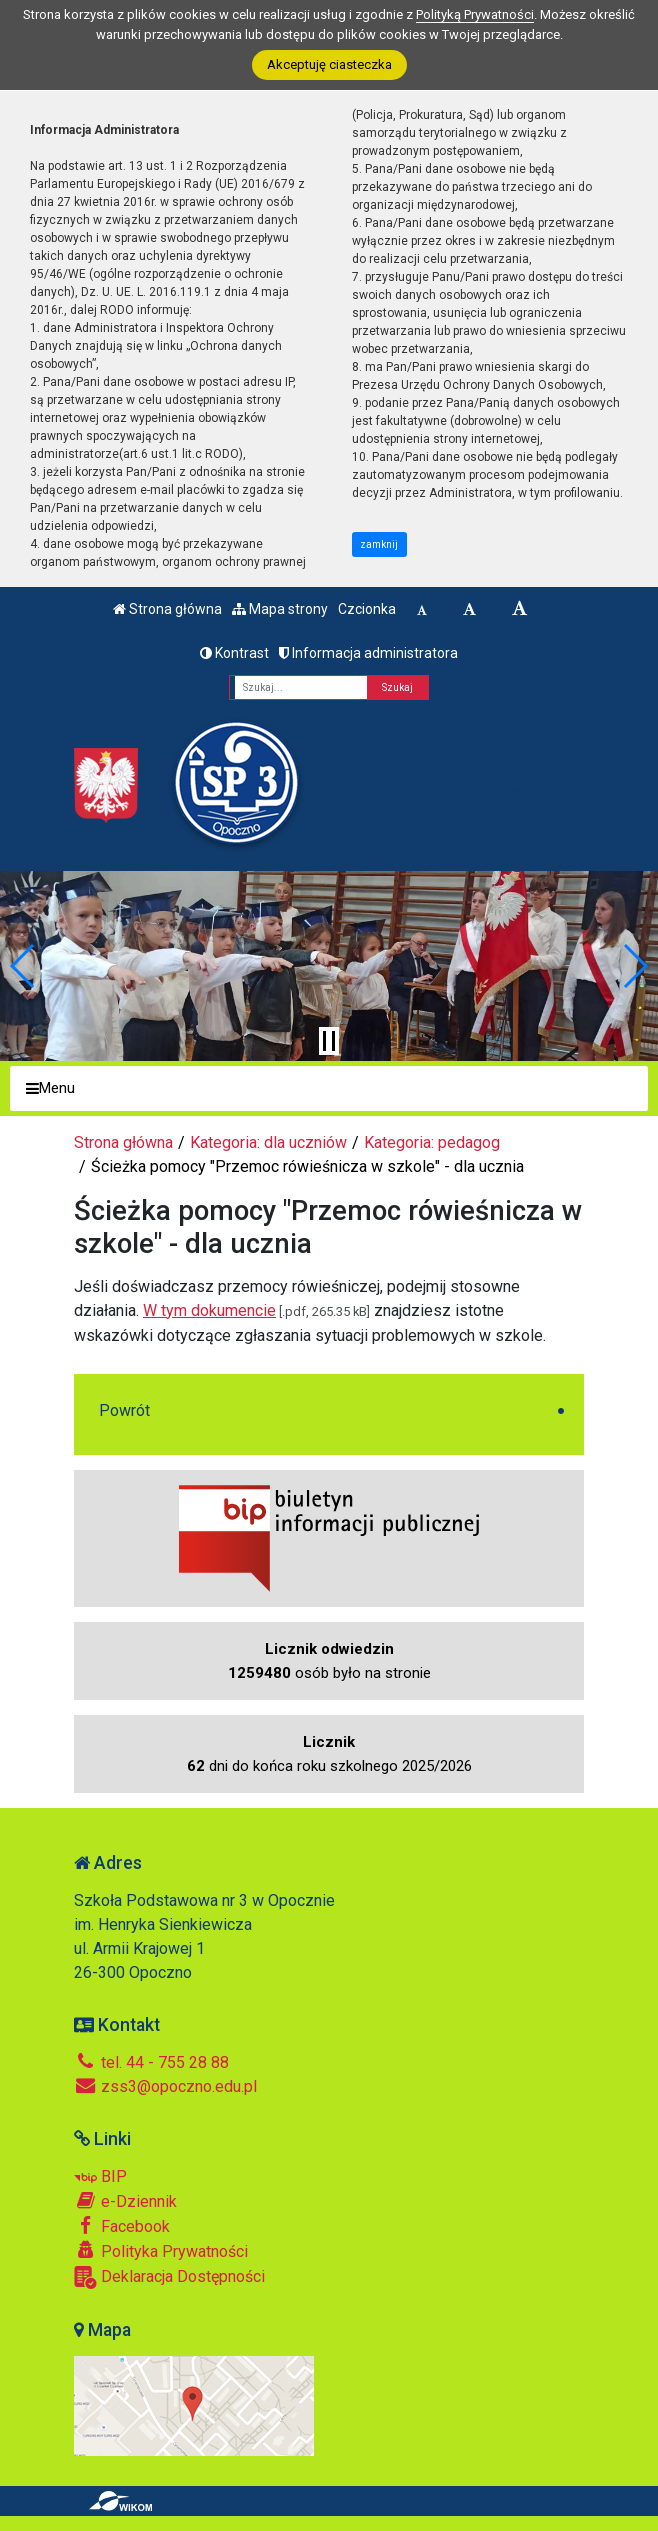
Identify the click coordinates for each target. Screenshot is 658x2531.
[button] (23, 966)
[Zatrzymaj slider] (329, 1041)
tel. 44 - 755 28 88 (151, 2062)
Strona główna (167, 609)
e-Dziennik (125, 2201)
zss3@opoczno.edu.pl (165, 2086)
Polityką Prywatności (475, 14)
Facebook (122, 2226)
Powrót (124, 1410)
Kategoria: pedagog (432, 1142)
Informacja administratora (368, 653)
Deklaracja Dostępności (169, 2277)
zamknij (379, 544)
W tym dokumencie (209, 1310)
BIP (100, 2176)
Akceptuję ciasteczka (329, 64)
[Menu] (329, 1088)
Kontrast (234, 653)
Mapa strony (280, 609)
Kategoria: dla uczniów (268, 1142)
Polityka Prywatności (161, 2251)
